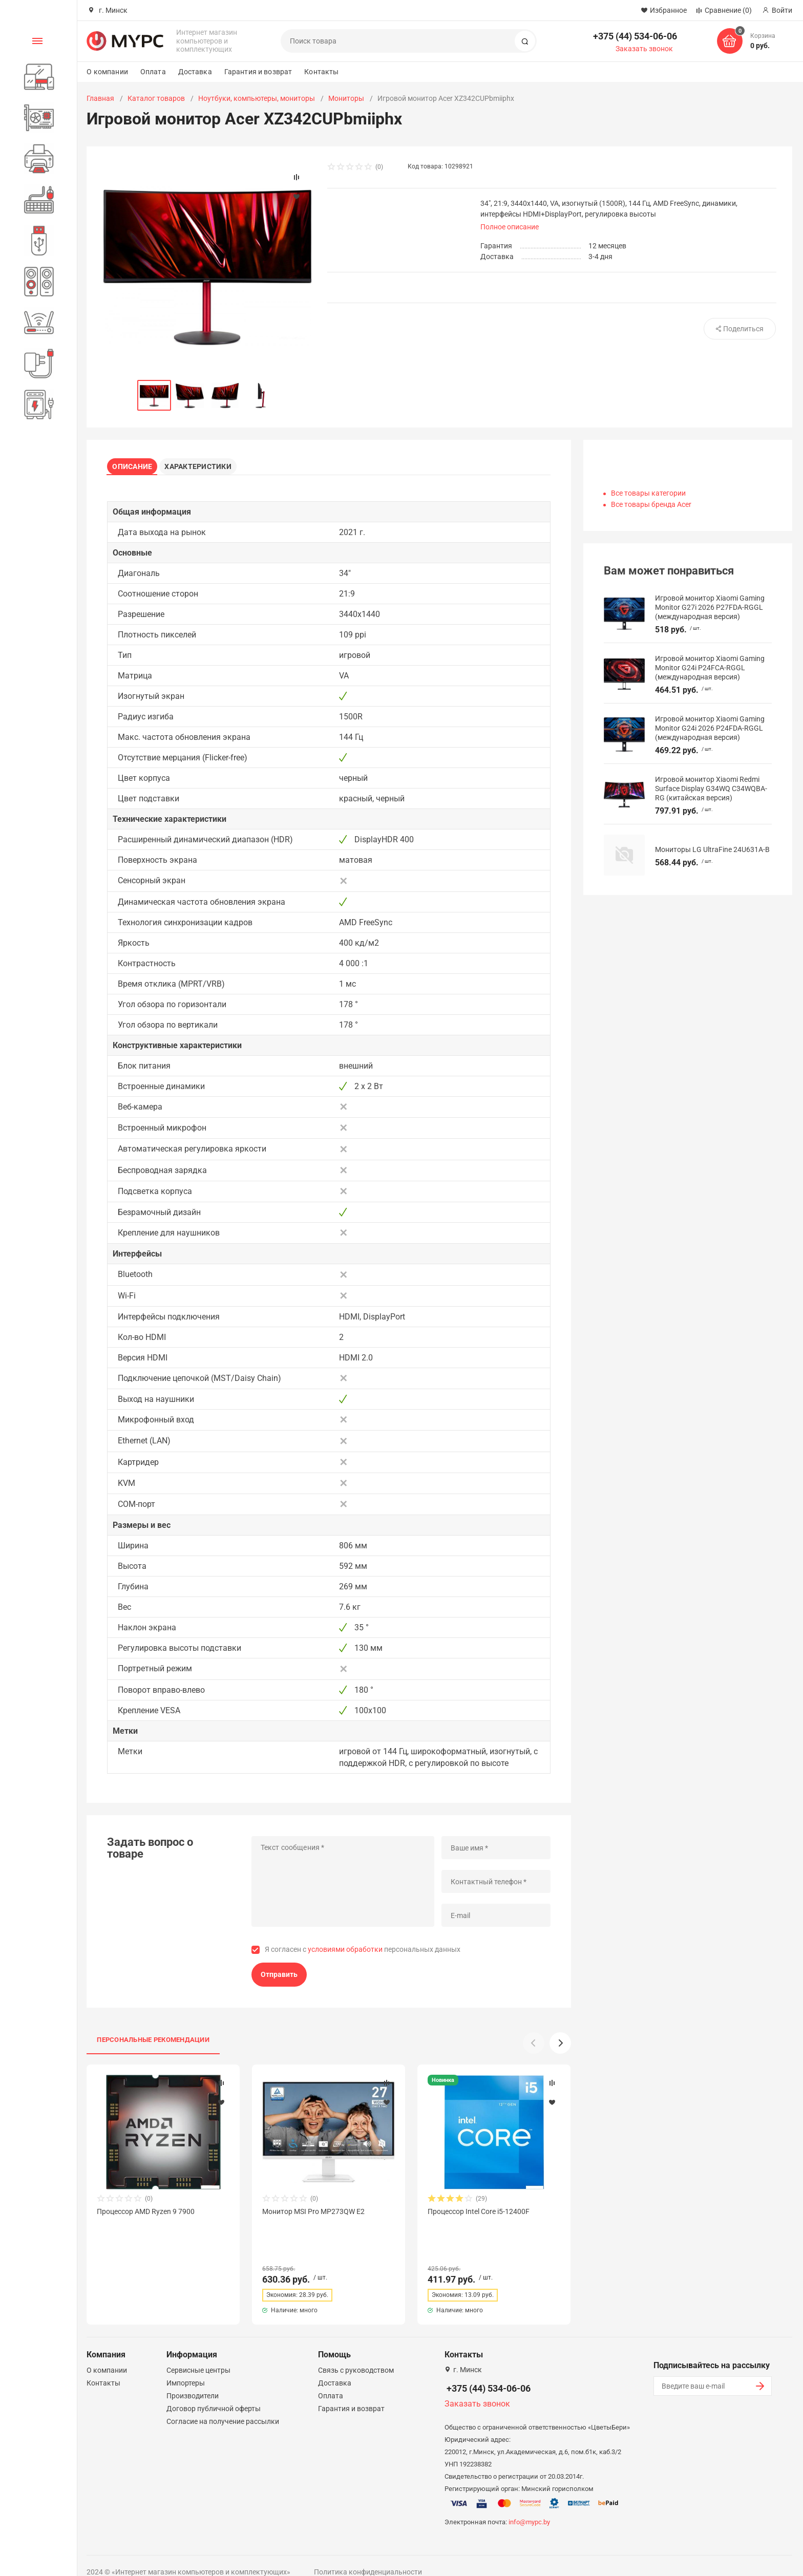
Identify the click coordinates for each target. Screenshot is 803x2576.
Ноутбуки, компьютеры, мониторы (256, 98)
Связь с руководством (356, 2355)
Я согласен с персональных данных (362, 1953)
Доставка (195, 72)
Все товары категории (648, 493)
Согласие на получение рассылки (222, 2406)
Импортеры (185, 2368)
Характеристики (205, 464)
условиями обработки (345, 1953)
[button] (560, 2046)
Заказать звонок (644, 49)
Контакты (321, 72)
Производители (192, 2381)
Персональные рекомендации (153, 2043)
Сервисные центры (198, 2355)
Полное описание (509, 227)
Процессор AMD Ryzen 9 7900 (146, 2215)
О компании (107, 72)
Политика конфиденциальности (368, 2557)
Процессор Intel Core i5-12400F (479, 2215)
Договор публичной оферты (213, 2394)
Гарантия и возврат (258, 72)
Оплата (153, 72)
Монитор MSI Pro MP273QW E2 (313, 2215)
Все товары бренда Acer (651, 504)
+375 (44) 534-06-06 (635, 36)
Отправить (279, 1978)
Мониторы (346, 98)
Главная (100, 98)
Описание (135, 464)
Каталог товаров (156, 98)
